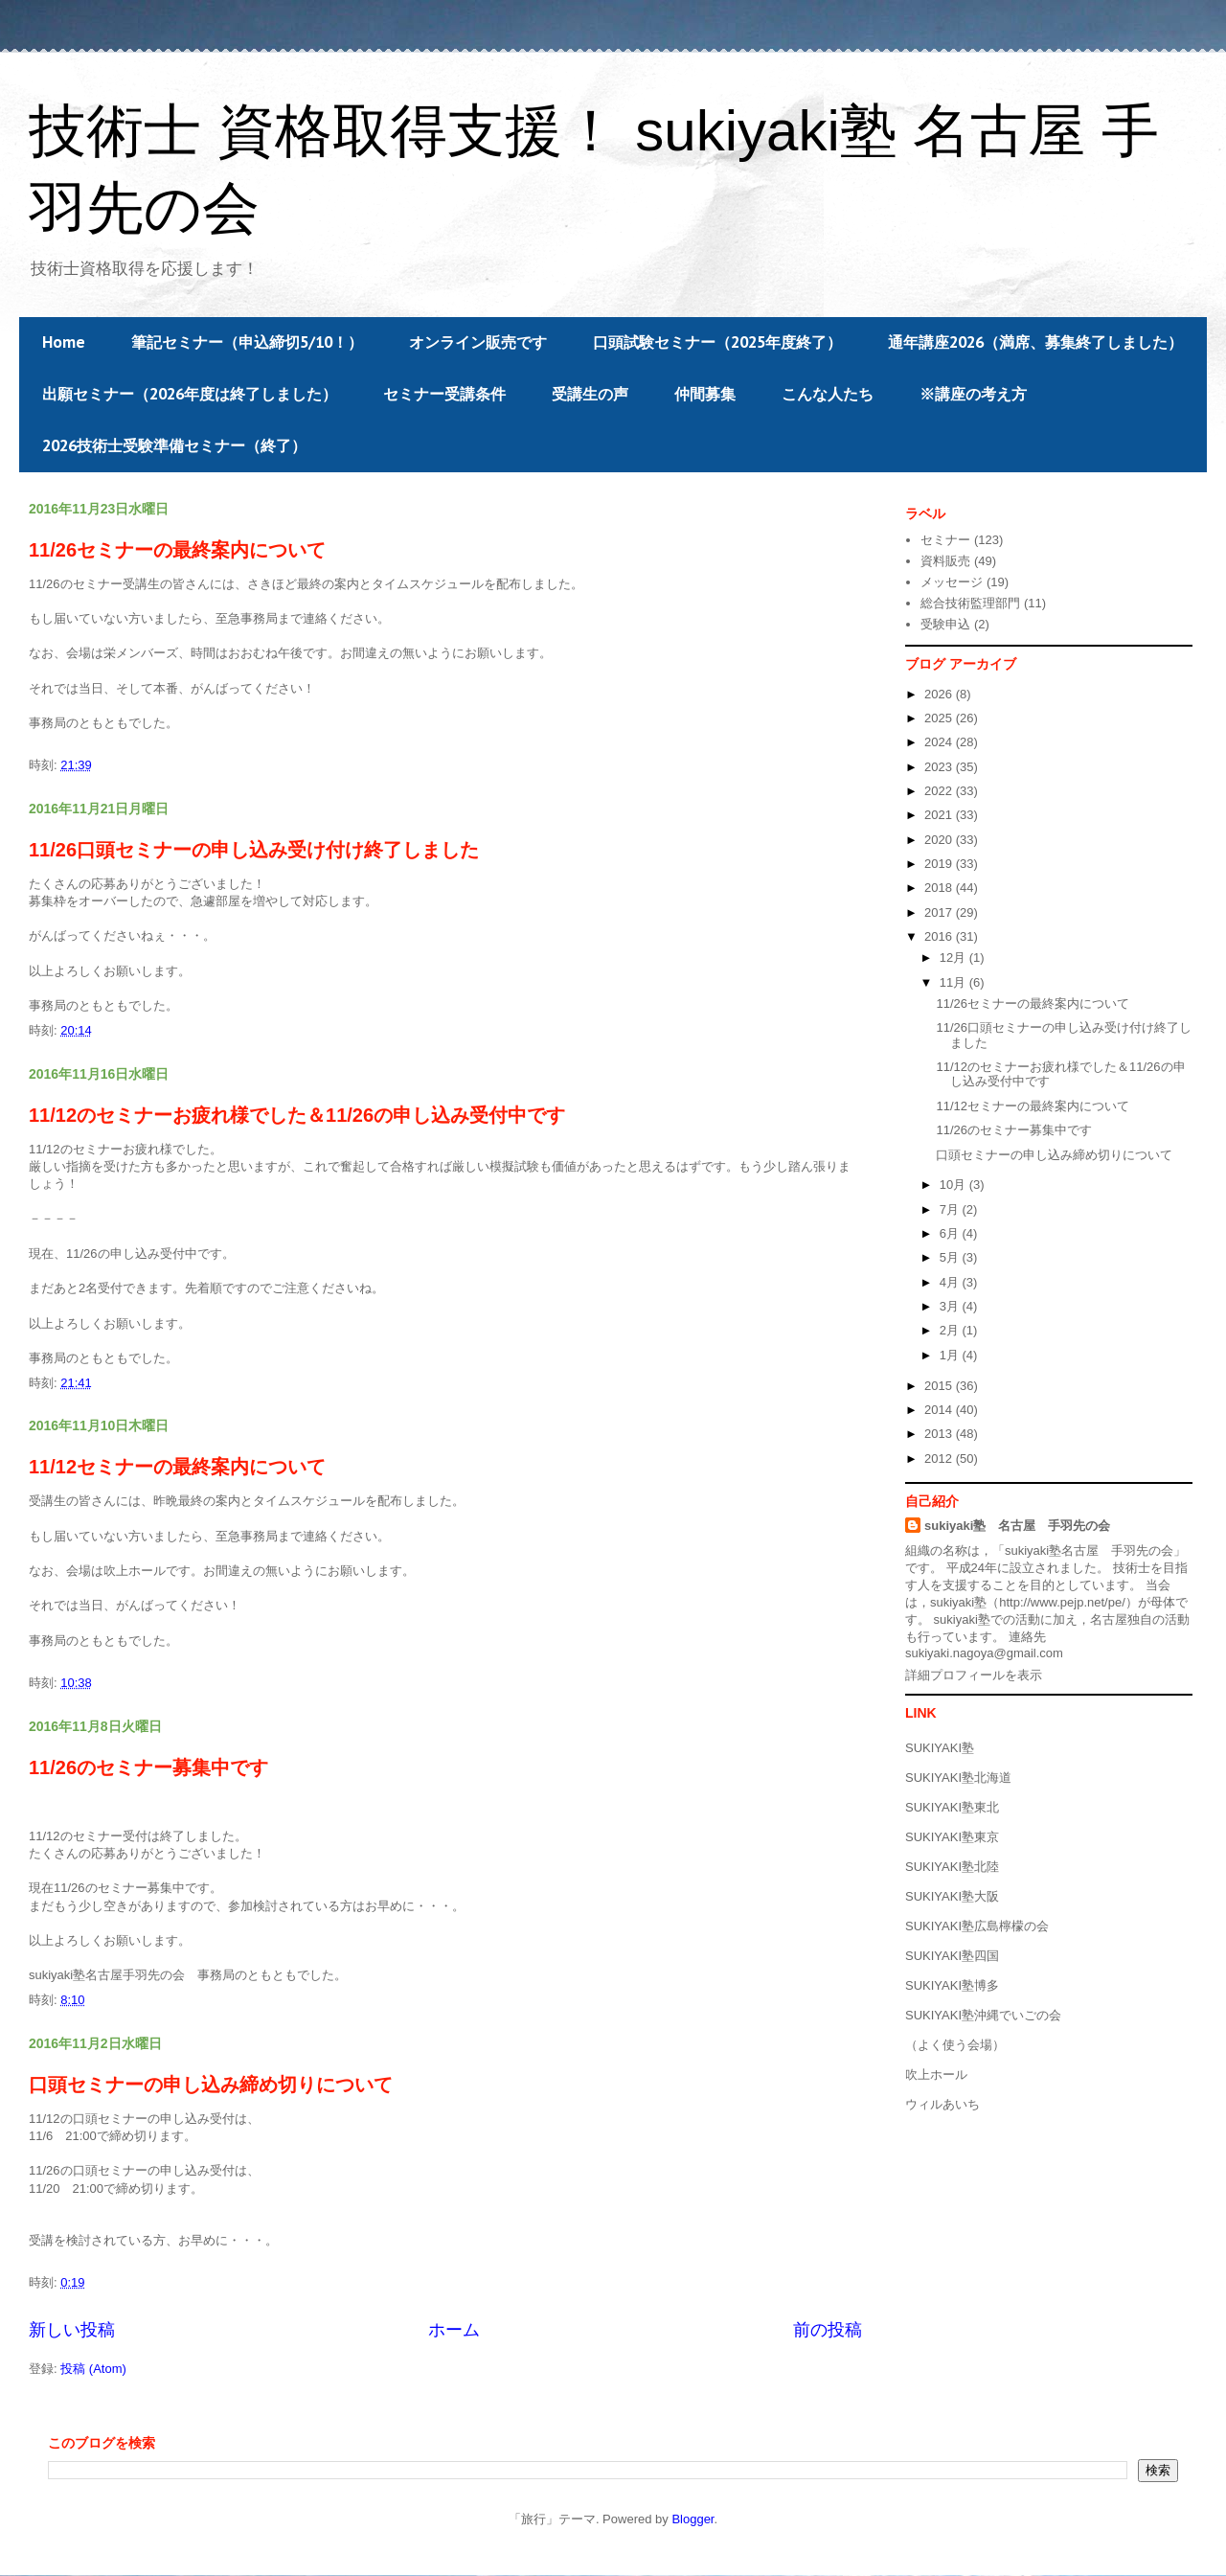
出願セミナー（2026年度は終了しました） (189, 393)
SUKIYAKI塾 (939, 1748)
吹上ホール (936, 2074)
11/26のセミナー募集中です (148, 1767)
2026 (940, 694)
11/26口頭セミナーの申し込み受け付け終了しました (254, 849)
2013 (940, 1433)
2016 (940, 936)
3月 (951, 1306)
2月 (951, 1330)
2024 (940, 742)
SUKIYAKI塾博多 (952, 1985)
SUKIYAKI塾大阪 (952, 1896)
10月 (954, 1184)
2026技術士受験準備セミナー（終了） (174, 445)
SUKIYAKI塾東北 (952, 1807)
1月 (951, 1355)
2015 (940, 1386)
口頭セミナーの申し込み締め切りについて (211, 2084)
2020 (940, 839)
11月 (954, 982)
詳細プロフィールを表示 (973, 1675)
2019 (940, 863)
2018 (940, 887)
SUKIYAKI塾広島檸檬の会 (977, 1926)
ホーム (454, 2329)
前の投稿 (827, 2329)
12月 (954, 957)
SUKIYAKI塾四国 (952, 1956)
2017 (940, 912)
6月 (951, 1233)
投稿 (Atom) (93, 2368)
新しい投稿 (72, 2329)
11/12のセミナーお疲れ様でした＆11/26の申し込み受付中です (297, 1115)
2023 (940, 767)
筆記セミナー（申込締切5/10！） (247, 342)
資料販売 (945, 561)
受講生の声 (590, 393)
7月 (951, 1209)
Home (63, 342)
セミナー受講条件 (444, 393)
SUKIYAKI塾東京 (952, 1837)
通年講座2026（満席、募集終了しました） (1035, 342)
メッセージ (951, 582)
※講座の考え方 (973, 393)
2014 (940, 1409)
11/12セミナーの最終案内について (177, 1466)
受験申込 (945, 624)
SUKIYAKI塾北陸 (952, 1866)
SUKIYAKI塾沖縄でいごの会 (983, 2015)
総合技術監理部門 (970, 603)
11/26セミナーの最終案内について (177, 549)
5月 (951, 1257)
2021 (940, 815)
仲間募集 (705, 393)
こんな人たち (828, 393)
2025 (940, 718)
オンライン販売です (478, 342)
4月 (951, 1282)
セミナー (945, 540)
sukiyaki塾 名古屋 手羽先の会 (1017, 1525)
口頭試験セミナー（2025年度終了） (717, 342)
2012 (940, 1458)
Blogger (692, 2519)
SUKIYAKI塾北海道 (958, 1777)
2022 (940, 791)
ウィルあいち (942, 2104)
